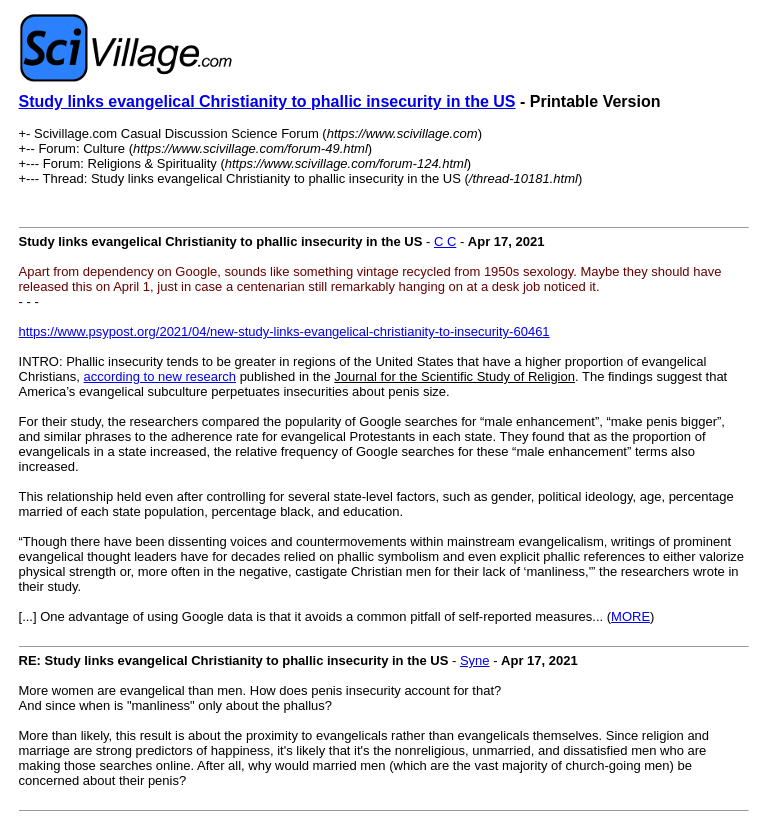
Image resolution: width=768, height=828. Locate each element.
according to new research (160, 376)
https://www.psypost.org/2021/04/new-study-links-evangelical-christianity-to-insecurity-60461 (284, 331)
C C (445, 241)
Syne (475, 660)
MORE (630, 616)
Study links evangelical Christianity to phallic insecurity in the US (267, 101)
